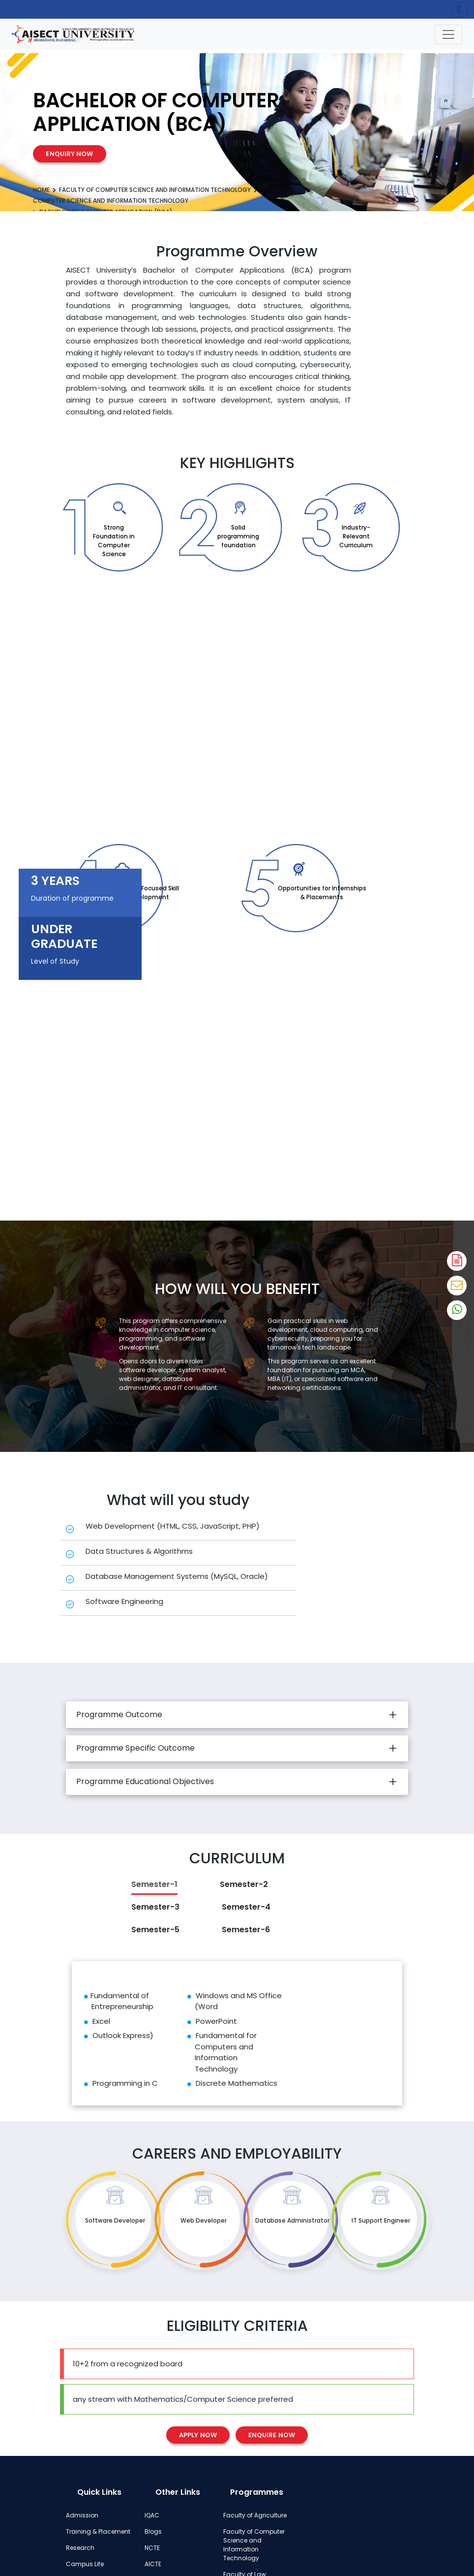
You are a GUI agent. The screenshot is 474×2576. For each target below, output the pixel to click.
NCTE (152, 2548)
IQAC (152, 2515)
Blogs (153, 2531)
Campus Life (85, 2564)
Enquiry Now (69, 153)
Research (80, 2548)
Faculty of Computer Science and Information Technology (155, 190)
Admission (82, 2515)
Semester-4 (246, 1907)
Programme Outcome (119, 1714)
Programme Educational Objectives (145, 1781)
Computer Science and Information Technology (110, 200)
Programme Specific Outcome (135, 1748)
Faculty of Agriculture (255, 2515)
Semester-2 (244, 1884)
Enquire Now (271, 2435)
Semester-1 (154, 1884)
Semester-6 (246, 1929)
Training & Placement (98, 2531)
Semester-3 (155, 1907)
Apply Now (198, 2435)
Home (41, 190)
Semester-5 (155, 1929)
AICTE (153, 2564)
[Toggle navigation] (448, 34)
